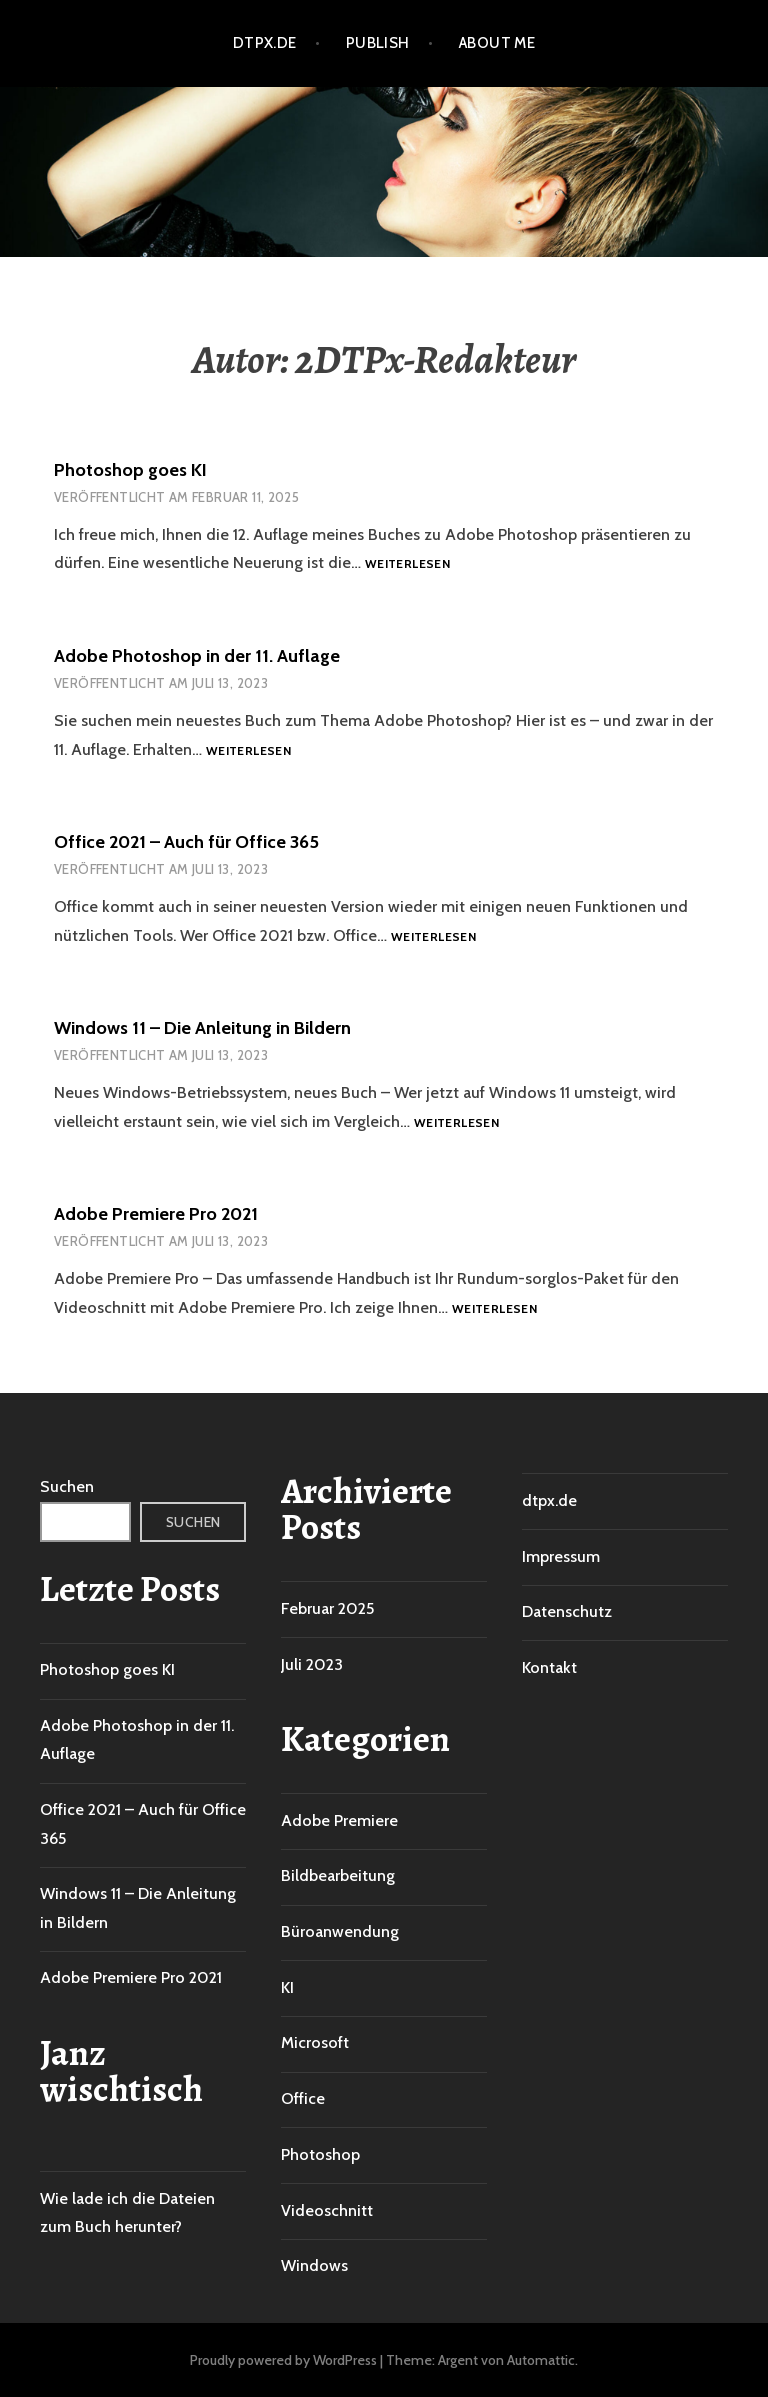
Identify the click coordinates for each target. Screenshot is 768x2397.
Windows (314, 2265)
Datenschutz (567, 1611)
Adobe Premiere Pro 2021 (156, 1214)
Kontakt (549, 1667)
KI (287, 1987)
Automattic (541, 2360)
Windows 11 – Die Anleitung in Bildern (202, 1028)
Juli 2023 (312, 1664)
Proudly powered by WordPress (283, 2360)
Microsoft (315, 2042)
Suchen (67, 1486)
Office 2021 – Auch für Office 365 (186, 842)
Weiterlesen (407, 564)
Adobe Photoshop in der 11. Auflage (197, 656)
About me (497, 43)
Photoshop (320, 2154)
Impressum (561, 1556)
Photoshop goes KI (130, 470)
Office (303, 2098)
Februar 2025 (327, 1608)
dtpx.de (265, 43)
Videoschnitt (327, 2210)
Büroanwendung (340, 1931)
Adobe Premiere (339, 1820)
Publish (378, 43)
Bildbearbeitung (338, 1875)
